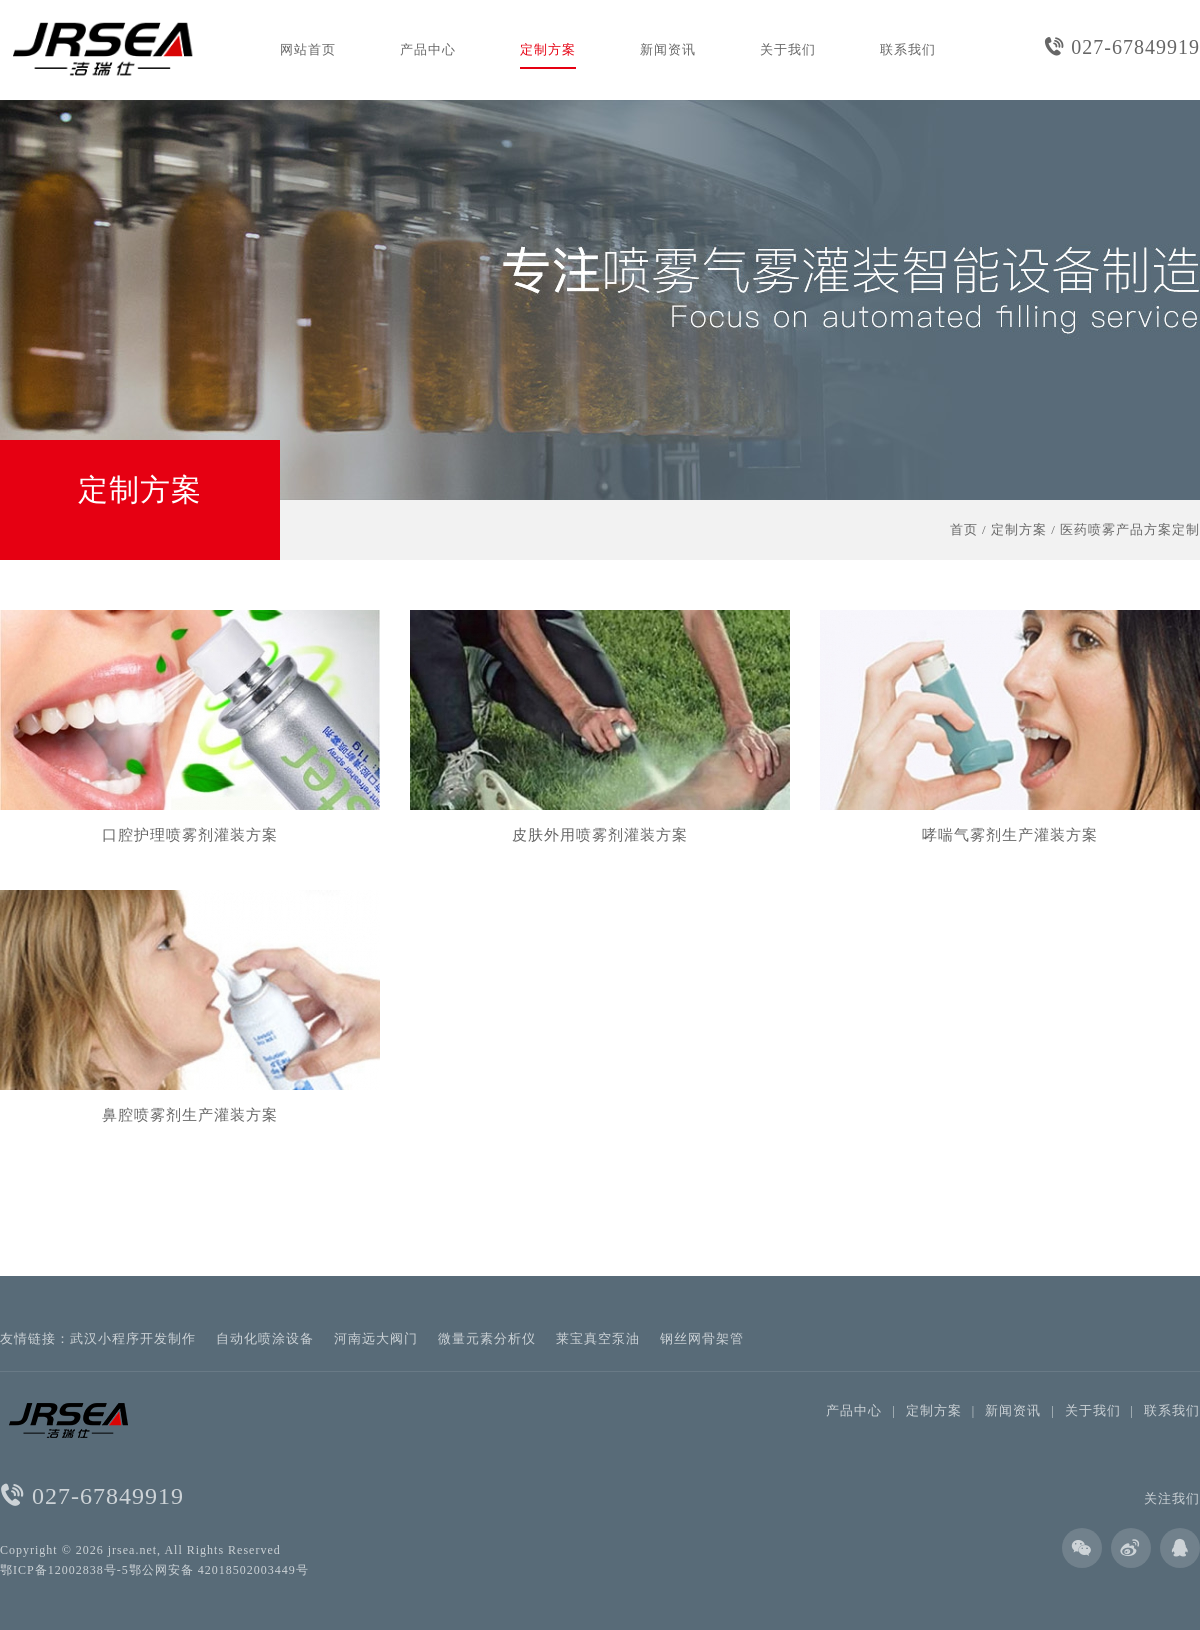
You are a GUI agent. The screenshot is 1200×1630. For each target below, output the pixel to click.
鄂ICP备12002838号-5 (64, 1570)
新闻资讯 (668, 49)
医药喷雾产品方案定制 (1130, 529)
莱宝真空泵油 (598, 1338)
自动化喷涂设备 (265, 1338)
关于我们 (788, 49)
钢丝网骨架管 (702, 1338)
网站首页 (308, 49)
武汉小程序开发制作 (133, 1338)
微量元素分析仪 (487, 1338)
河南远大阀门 (376, 1338)
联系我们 (908, 49)
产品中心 (428, 49)
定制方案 (548, 49)
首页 (964, 529)
